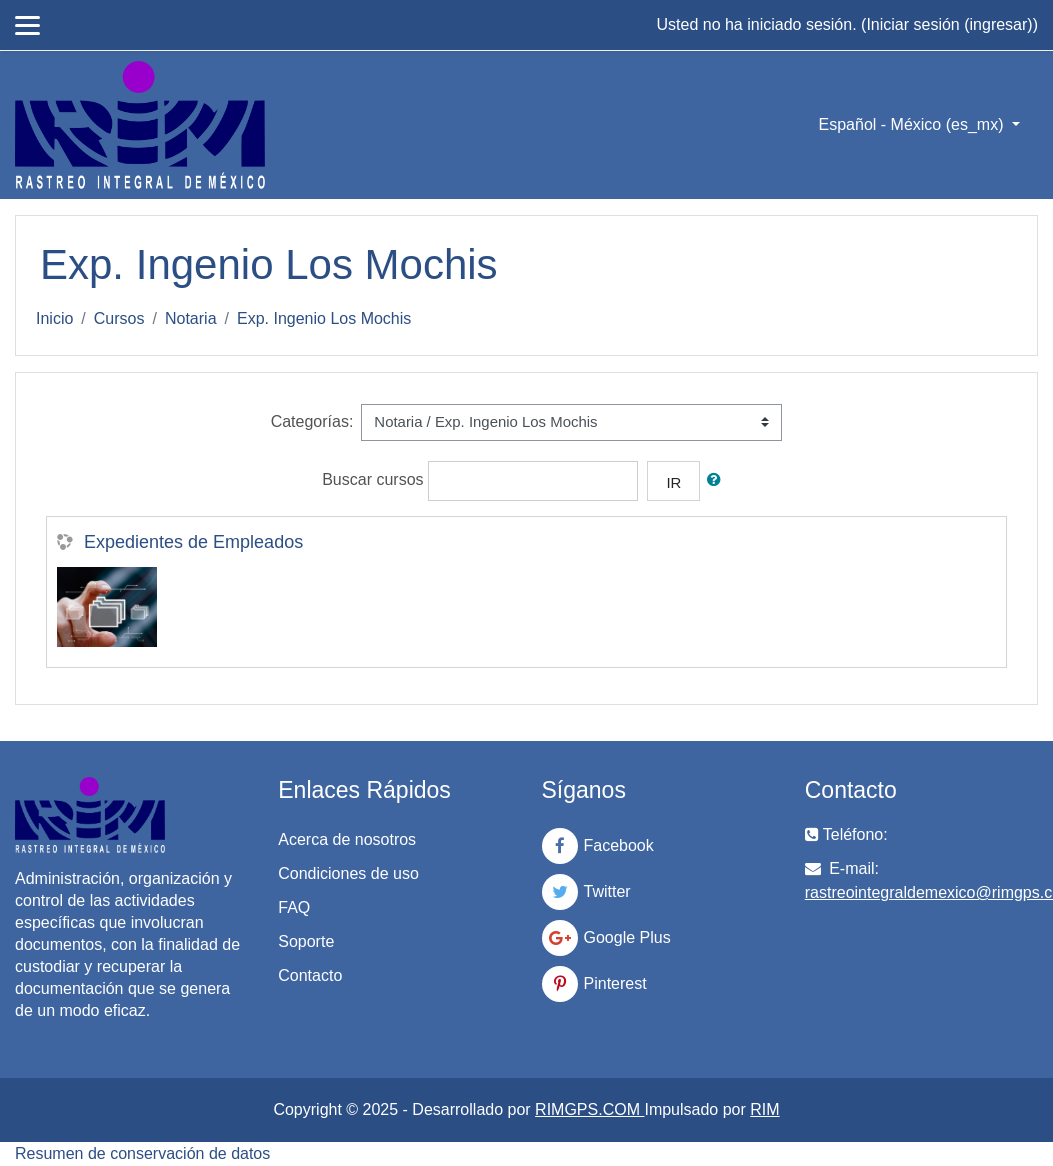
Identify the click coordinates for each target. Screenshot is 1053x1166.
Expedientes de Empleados (193, 542)
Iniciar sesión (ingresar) (949, 24)
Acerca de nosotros (347, 839)
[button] (718, 480)
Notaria (191, 318)
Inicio (54, 318)
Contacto (310, 975)
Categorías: (312, 421)
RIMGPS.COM (589, 1109)
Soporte (306, 941)
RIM (764, 1109)
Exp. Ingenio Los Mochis (324, 318)
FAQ (294, 907)
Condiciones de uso (348, 873)
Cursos (119, 318)
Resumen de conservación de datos (142, 1153)
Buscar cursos (372, 479)
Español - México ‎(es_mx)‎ (913, 124)
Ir (673, 482)
